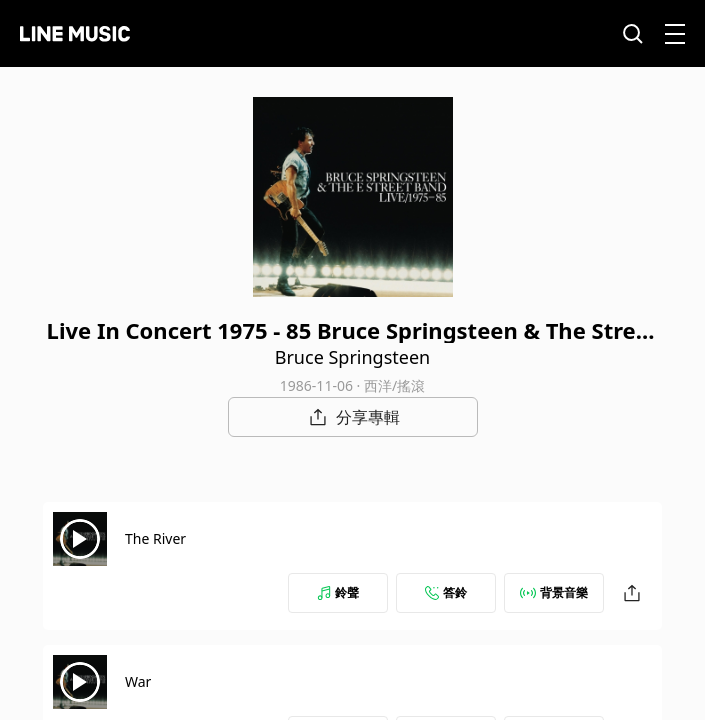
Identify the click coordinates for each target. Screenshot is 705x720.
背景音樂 (554, 592)
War (138, 681)
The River (155, 538)
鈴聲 (338, 592)
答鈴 (446, 592)
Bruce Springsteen (353, 357)
